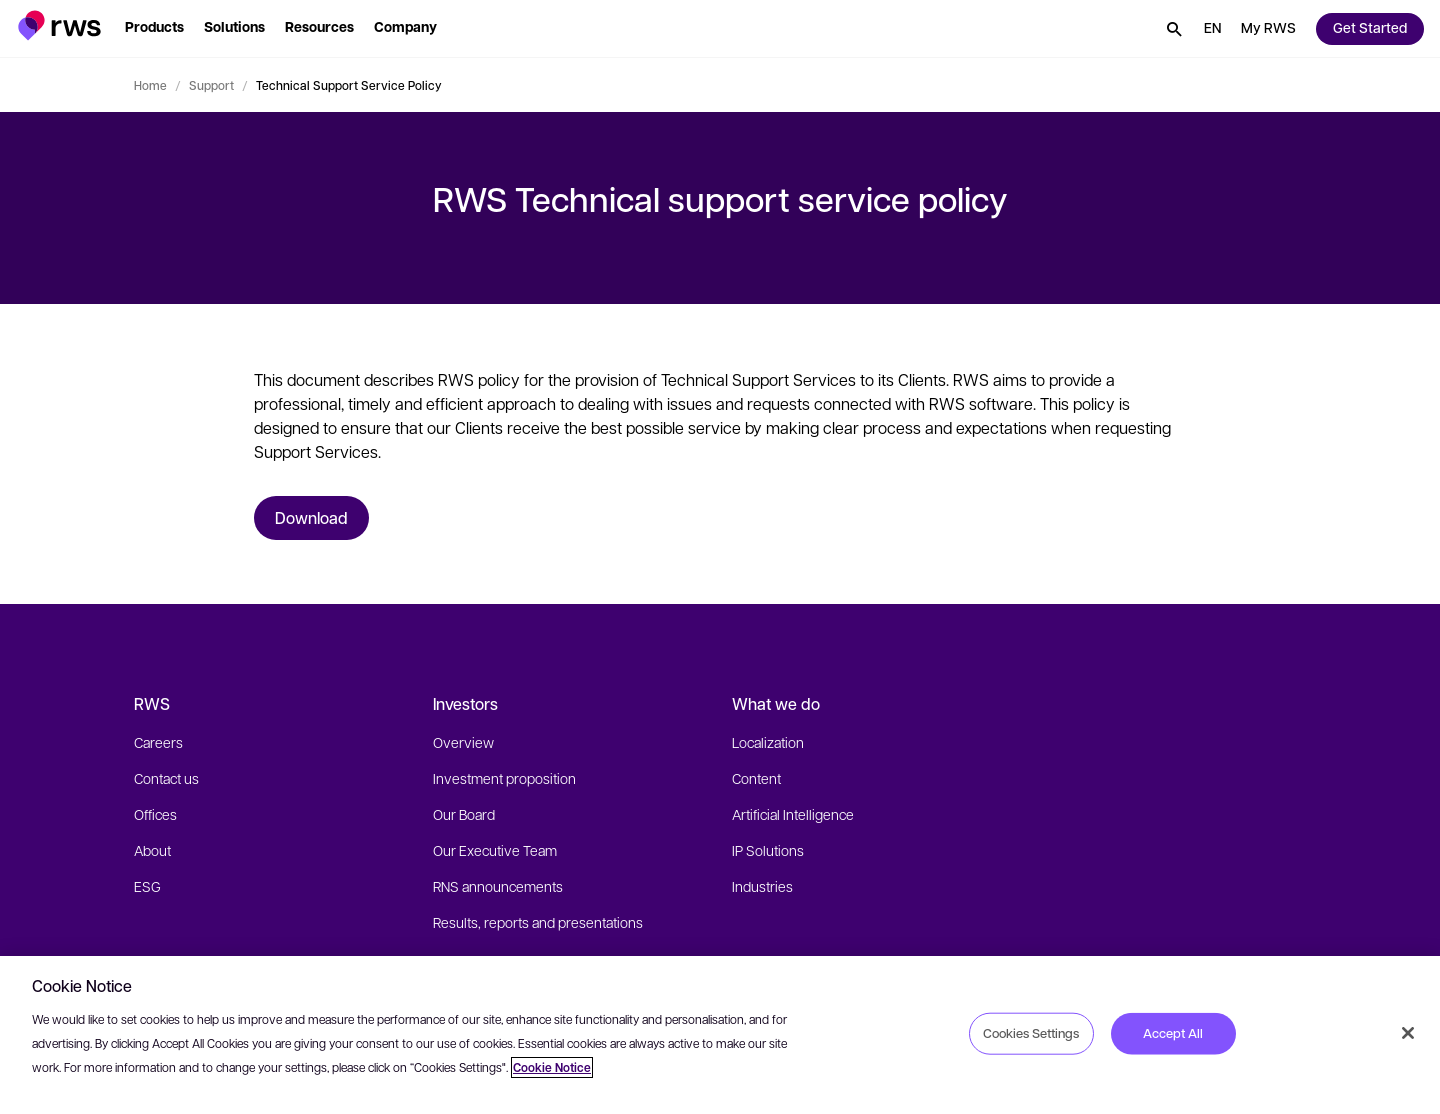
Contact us (166, 778)
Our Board (464, 814)
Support (211, 85)
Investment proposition (504, 778)
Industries (762, 886)
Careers (158, 742)
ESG (147, 886)
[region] (720, 1035)
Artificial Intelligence (793, 814)
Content (756, 778)
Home (150, 85)
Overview (463, 742)
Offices (155, 814)
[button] (59, 25)
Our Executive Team (495, 850)
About (152, 850)
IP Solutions (768, 850)
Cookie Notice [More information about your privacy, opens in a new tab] (552, 1067)
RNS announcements (498, 886)
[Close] (1408, 1033)
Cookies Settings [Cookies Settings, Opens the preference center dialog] (1031, 1033)
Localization (768, 742)
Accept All (1173, 1033)
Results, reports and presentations (538, 922)
